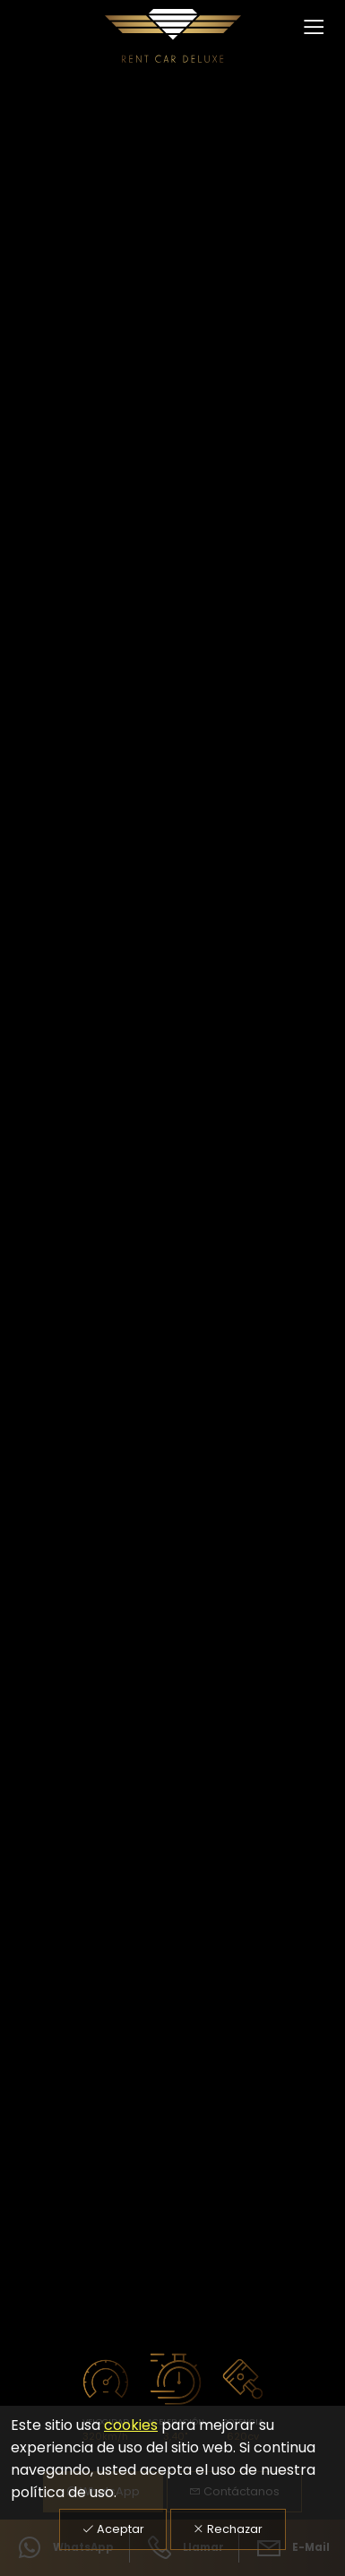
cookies (131, 2425)
